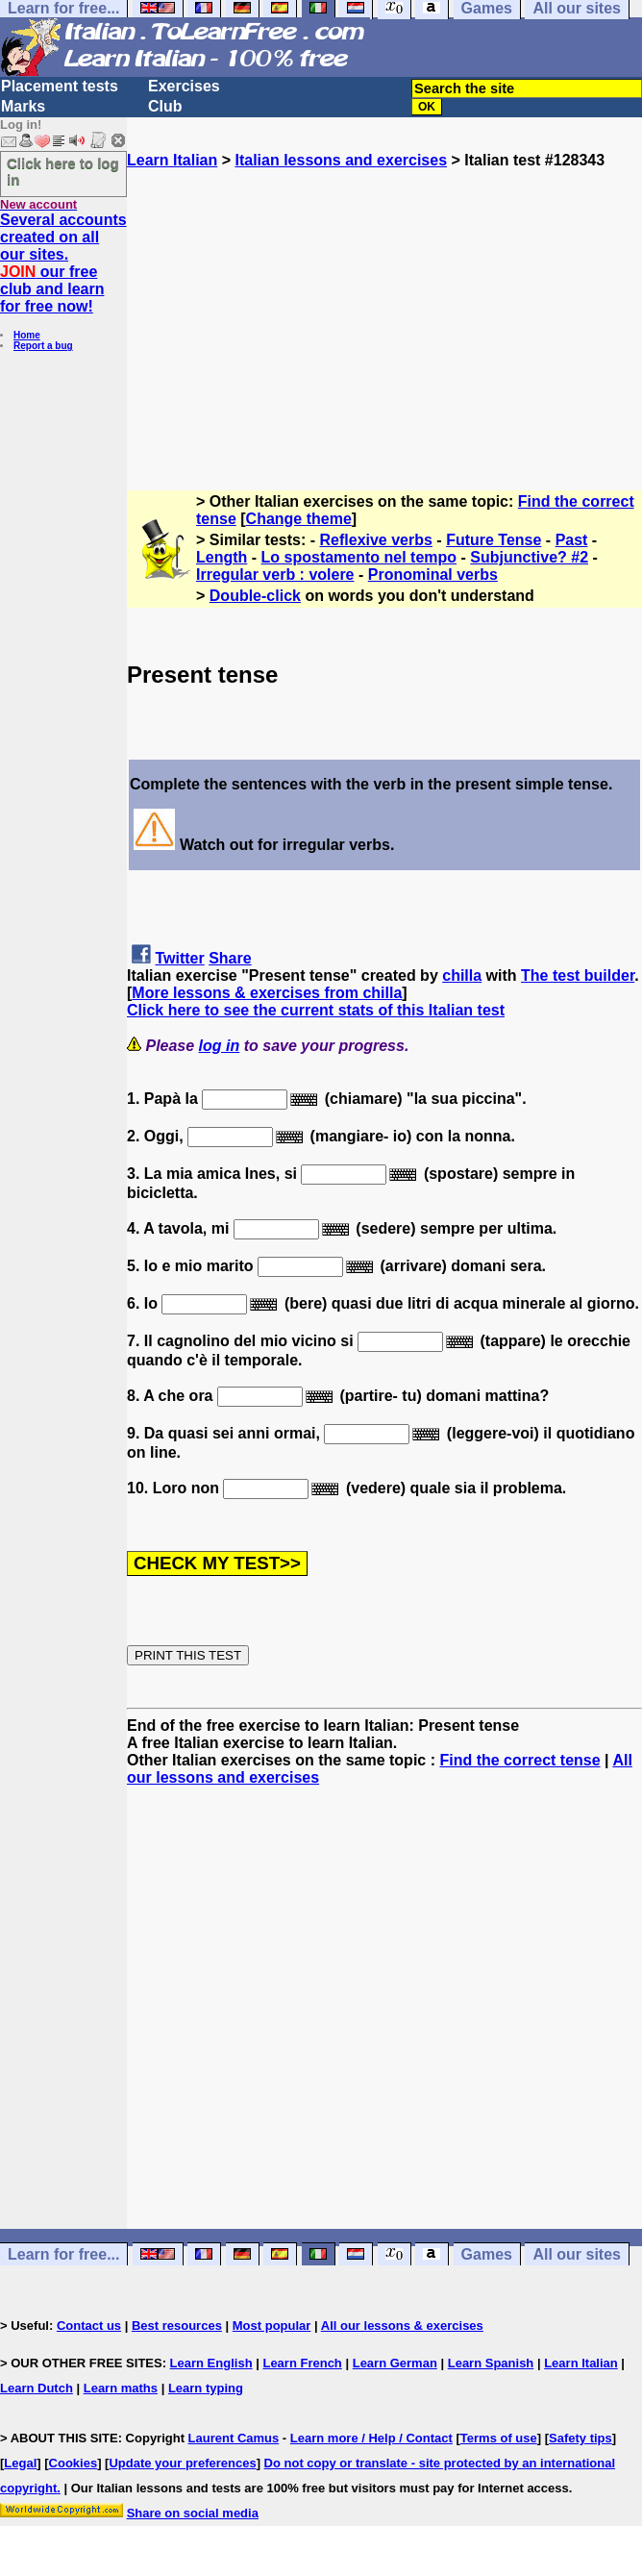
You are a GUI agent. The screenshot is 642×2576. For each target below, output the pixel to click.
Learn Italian (172, 160)
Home (26, 335)
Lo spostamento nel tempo (359, 557)
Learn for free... (63, 2254)
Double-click (255, 596)
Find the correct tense (519, 1760)
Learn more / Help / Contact (371, 2438)
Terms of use (498, 2438)
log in (219, 1046)
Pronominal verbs (433, 574)
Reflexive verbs (376, 540)
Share (230, 958)
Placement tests (59, 86)
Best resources (177, 2325)
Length (221, 557)
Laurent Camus (234, 2438)
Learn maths (121, 2388)
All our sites (576, 2254)
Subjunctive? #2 (529, 557)
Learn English (211, 2363)
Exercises (184, 86)
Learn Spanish (491, 2363)
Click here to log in (63, 171)
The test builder (577, 975)
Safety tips (580, 2438)
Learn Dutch (36, 2388)
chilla (462, 975)
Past (572, 540)
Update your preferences (182, 2463)
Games (486, 2254)
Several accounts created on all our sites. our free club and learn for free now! (63, 263)
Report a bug (43, 345)
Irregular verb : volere (275, 574)
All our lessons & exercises (402, 2325)
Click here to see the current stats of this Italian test (316, 1010)
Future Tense (493, 540)
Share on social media (193, 2513)
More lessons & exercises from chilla (267, 993)
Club (165, 106)
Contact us (89, 2325)
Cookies (73, 2463)
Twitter (179, 958)
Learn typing (205, 2388)
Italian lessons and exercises (341, 160)
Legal (20, 2463)
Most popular (272, 2325)
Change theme (299, 519)
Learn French (301, 2363)
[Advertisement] (384, 303)
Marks (23, 106)
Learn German (395, 2363)
